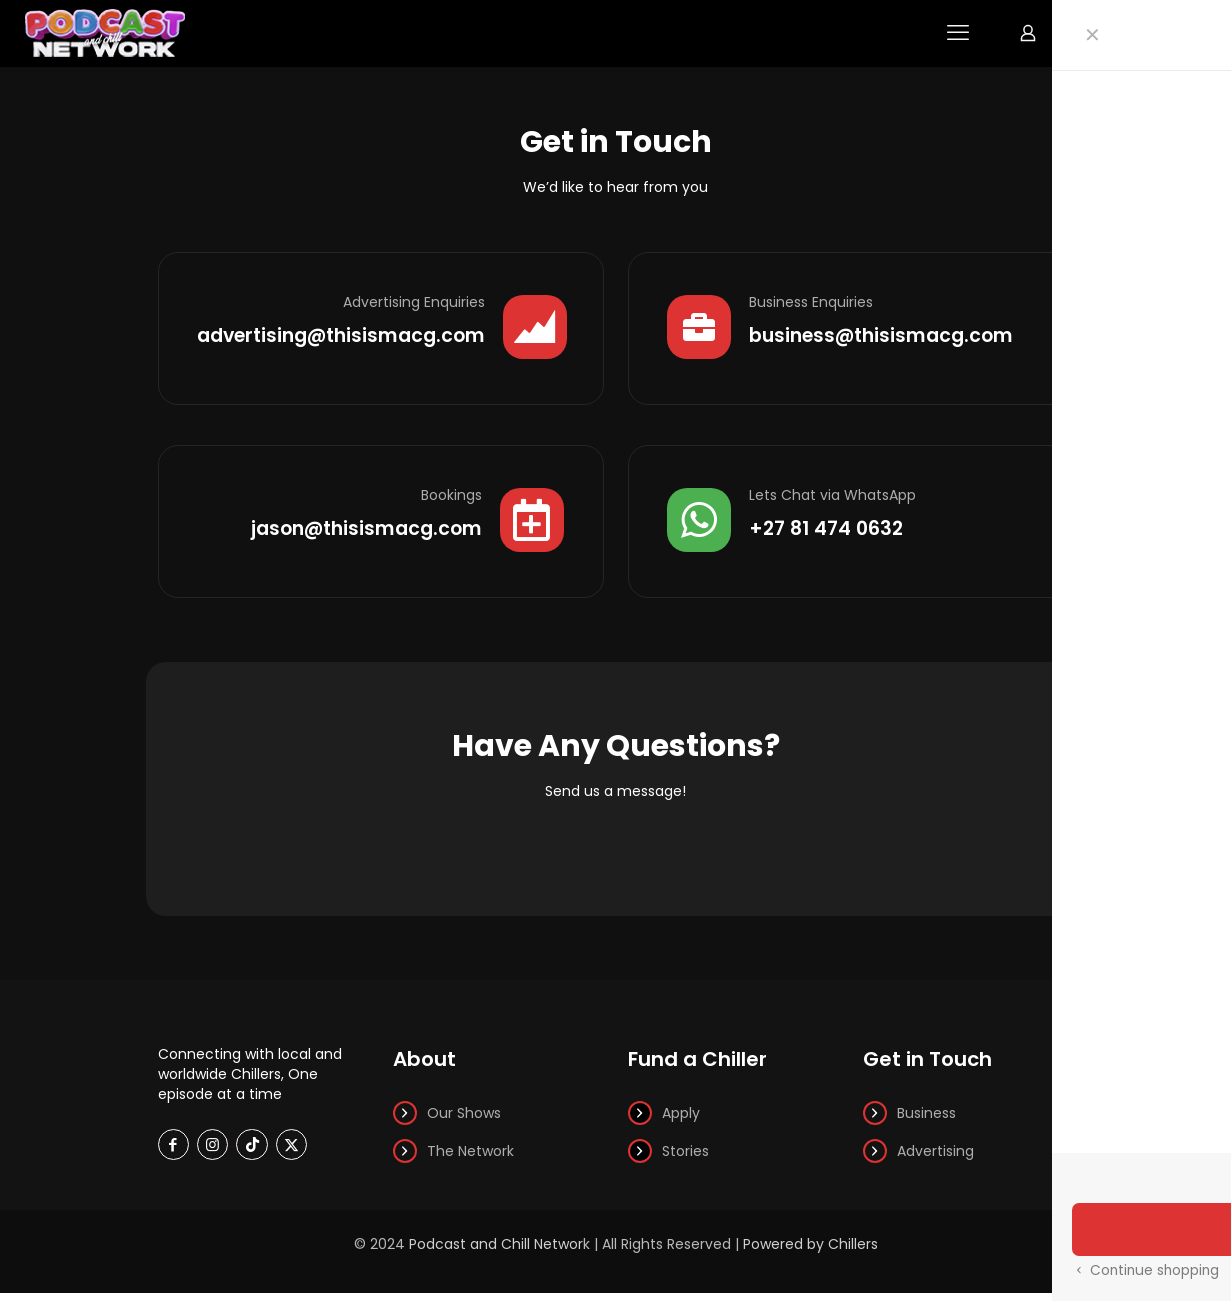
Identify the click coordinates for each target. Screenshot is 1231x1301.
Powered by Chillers (810, 1252)
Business (926, 1121)
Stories (685, 1159)
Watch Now (1149, 33)
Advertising (935, 1159)
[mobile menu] (958, 33)
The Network (470, 1159)
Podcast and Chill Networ (496, 1252)
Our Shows (464, 1121)
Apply (681, 1121)
